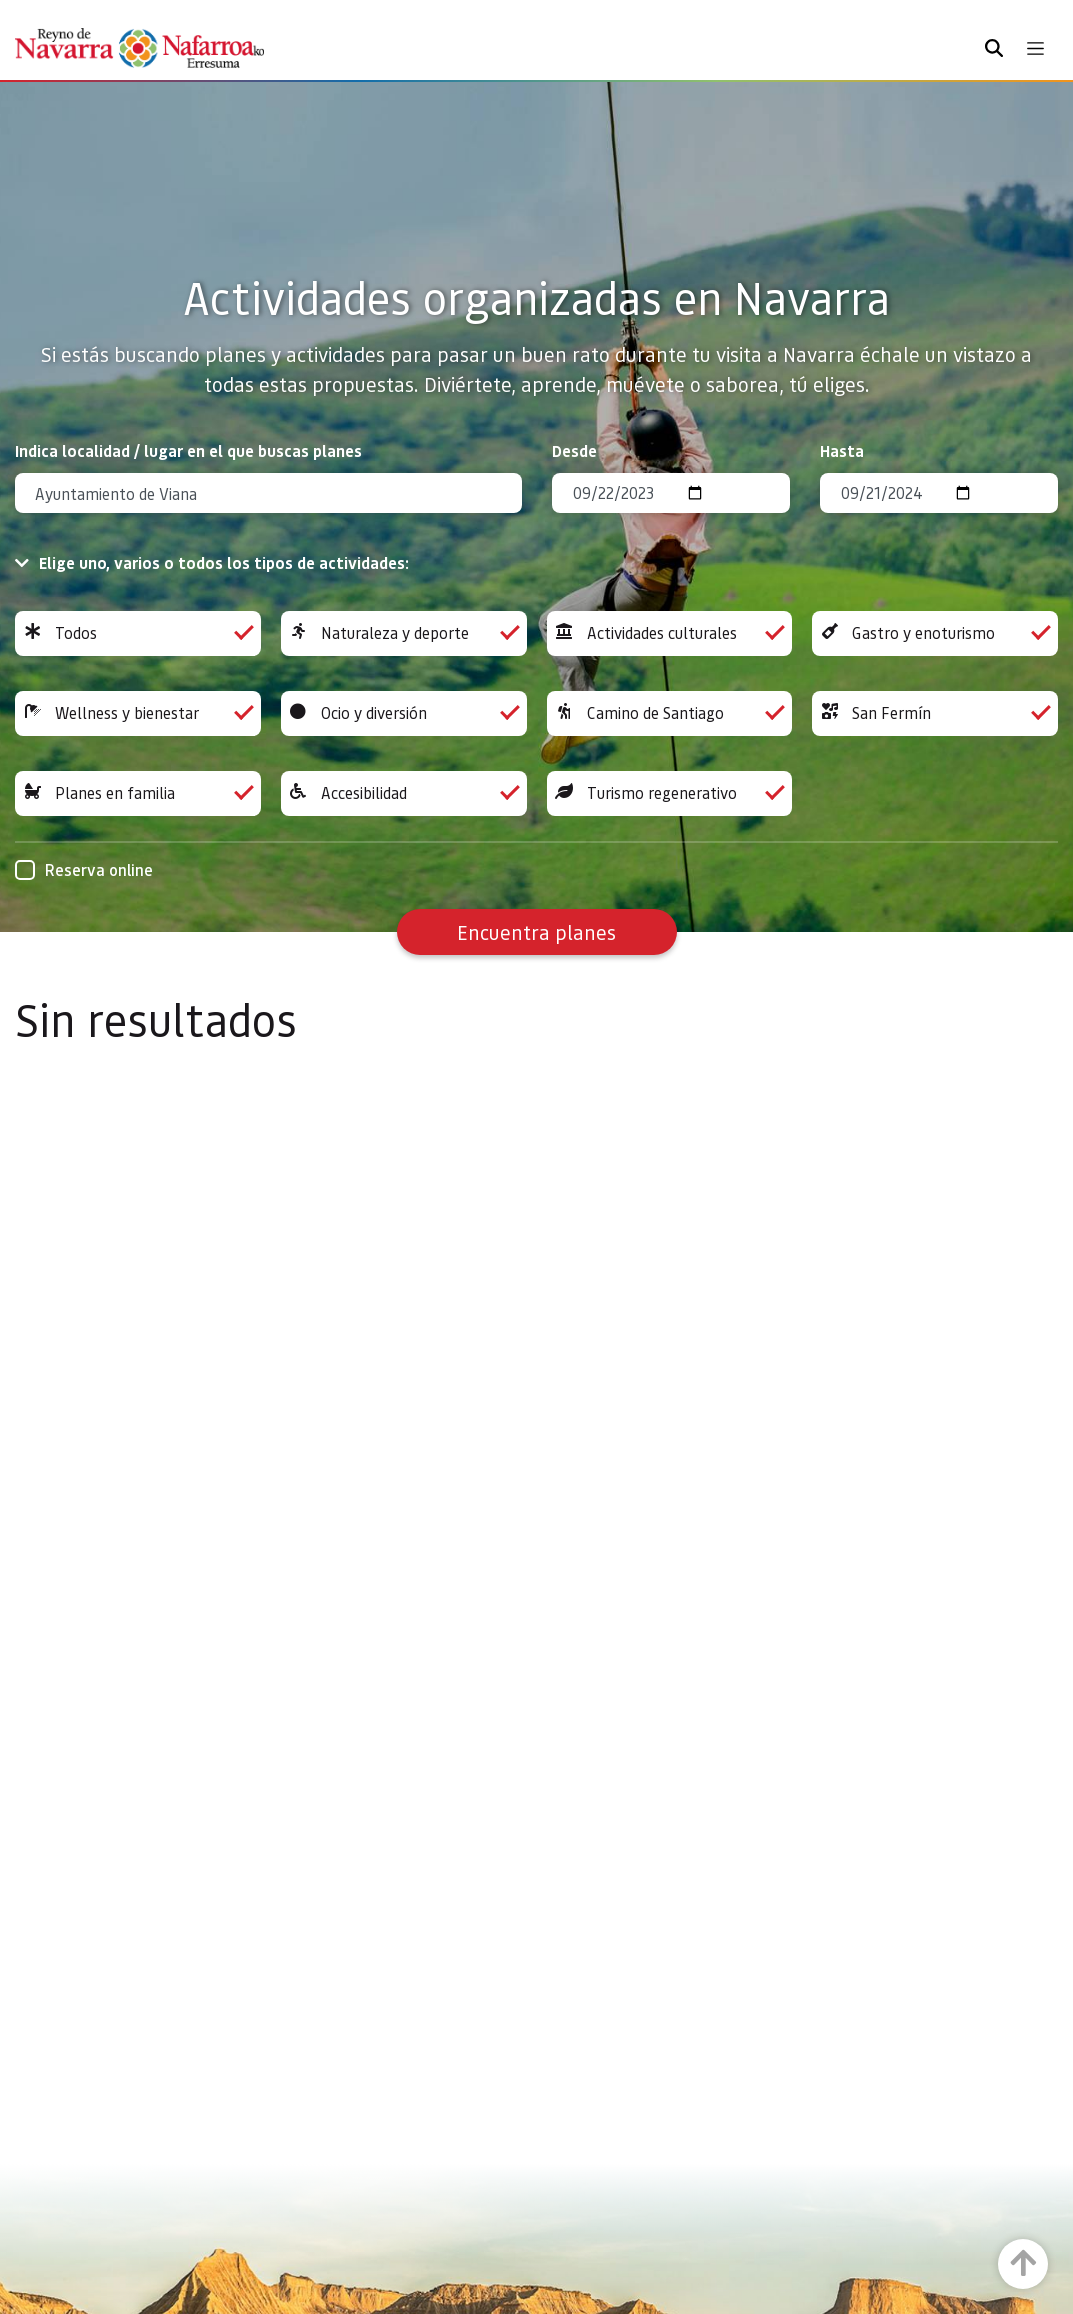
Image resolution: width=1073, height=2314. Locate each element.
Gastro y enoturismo (935, 633)
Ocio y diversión (404, 713)
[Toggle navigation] (1035, 48)
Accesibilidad (404, 793)
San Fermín (935, 713)
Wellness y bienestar (138, 713)
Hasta (842, 450)
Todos (138, 633)
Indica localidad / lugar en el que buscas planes (188, 450)
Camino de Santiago (670, 713)
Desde (574, 450)
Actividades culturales (670, 633)
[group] (138, 633)
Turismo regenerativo (670, 793)
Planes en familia (138, 793)
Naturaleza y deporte (404, 633)
